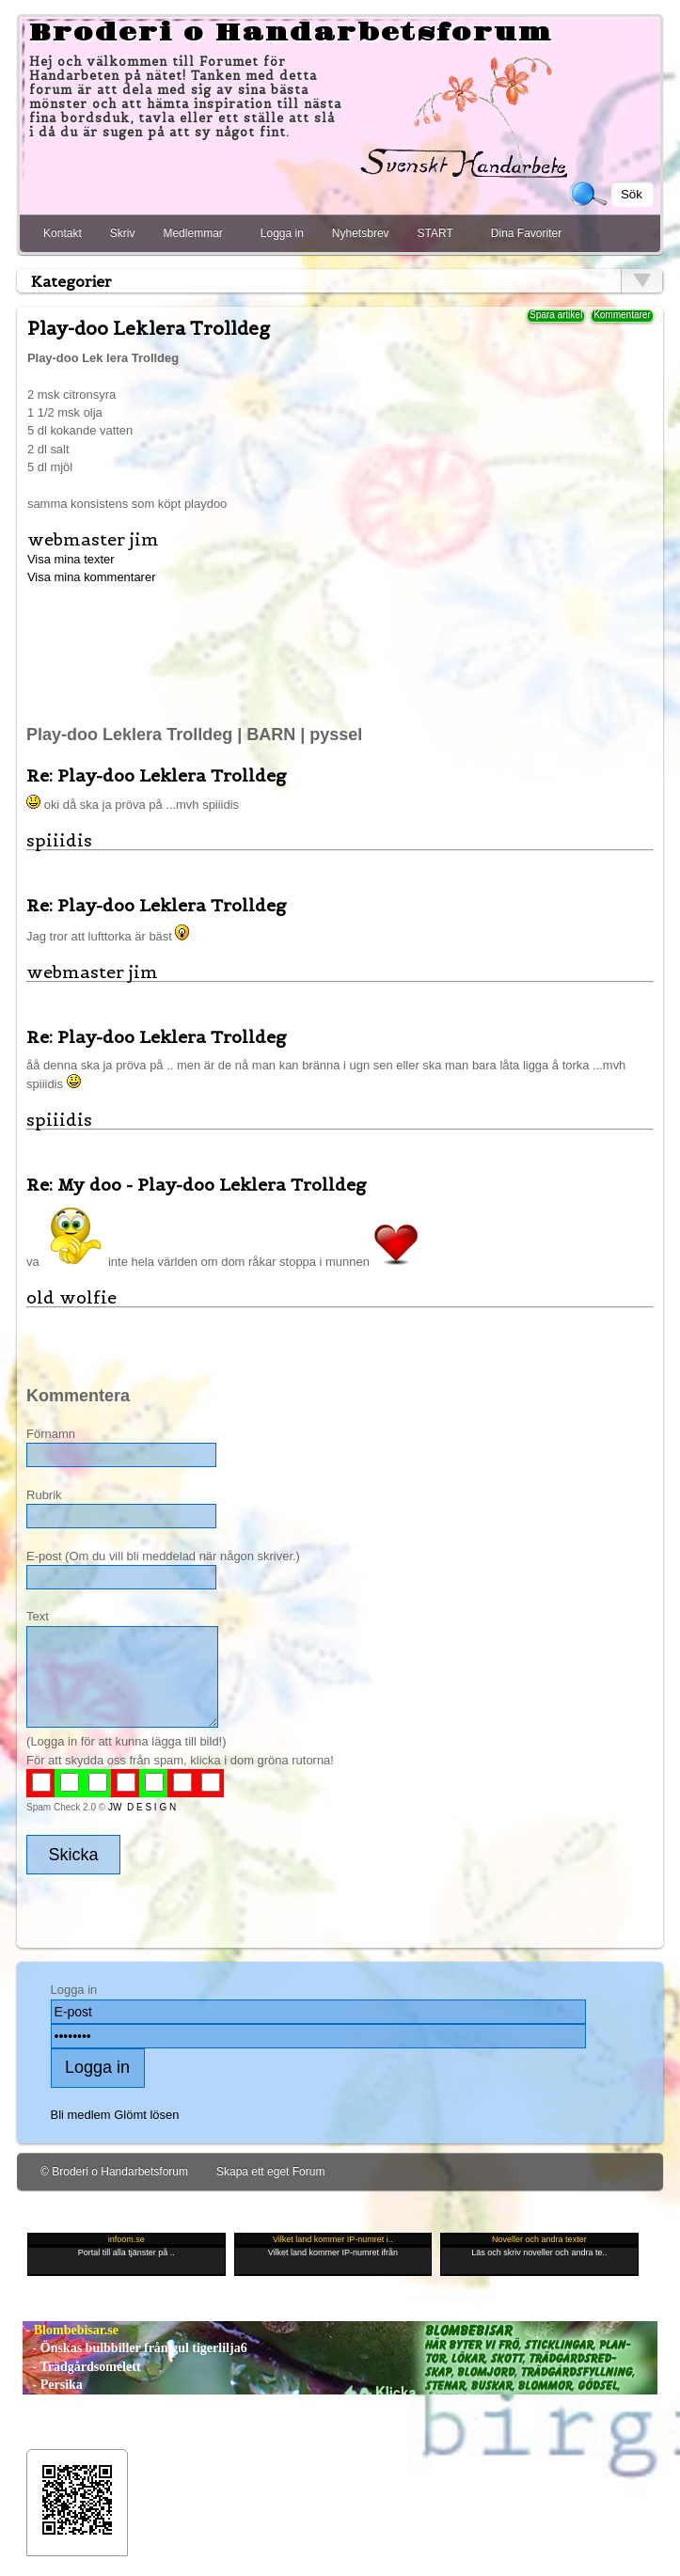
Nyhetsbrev (360, 233)
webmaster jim (93, 539)
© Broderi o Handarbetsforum (114, 2171)
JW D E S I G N (142, 1807)
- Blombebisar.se (71, 2330)
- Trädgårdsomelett (81, 2367)
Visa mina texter (71, 559)
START (435, 233)
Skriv (122, 233)
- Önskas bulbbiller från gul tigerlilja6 (135, 2348)
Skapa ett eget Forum (270, 2171)
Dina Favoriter (526, 233)
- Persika (53, 2385)
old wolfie (71, 1297)
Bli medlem (81, 2115)
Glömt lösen (146, 2115)
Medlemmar (192, 233)
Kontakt (62, 233)
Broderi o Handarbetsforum (290, 33)
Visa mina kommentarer (91, 577)
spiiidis (59, 840)
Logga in (282, 233)
